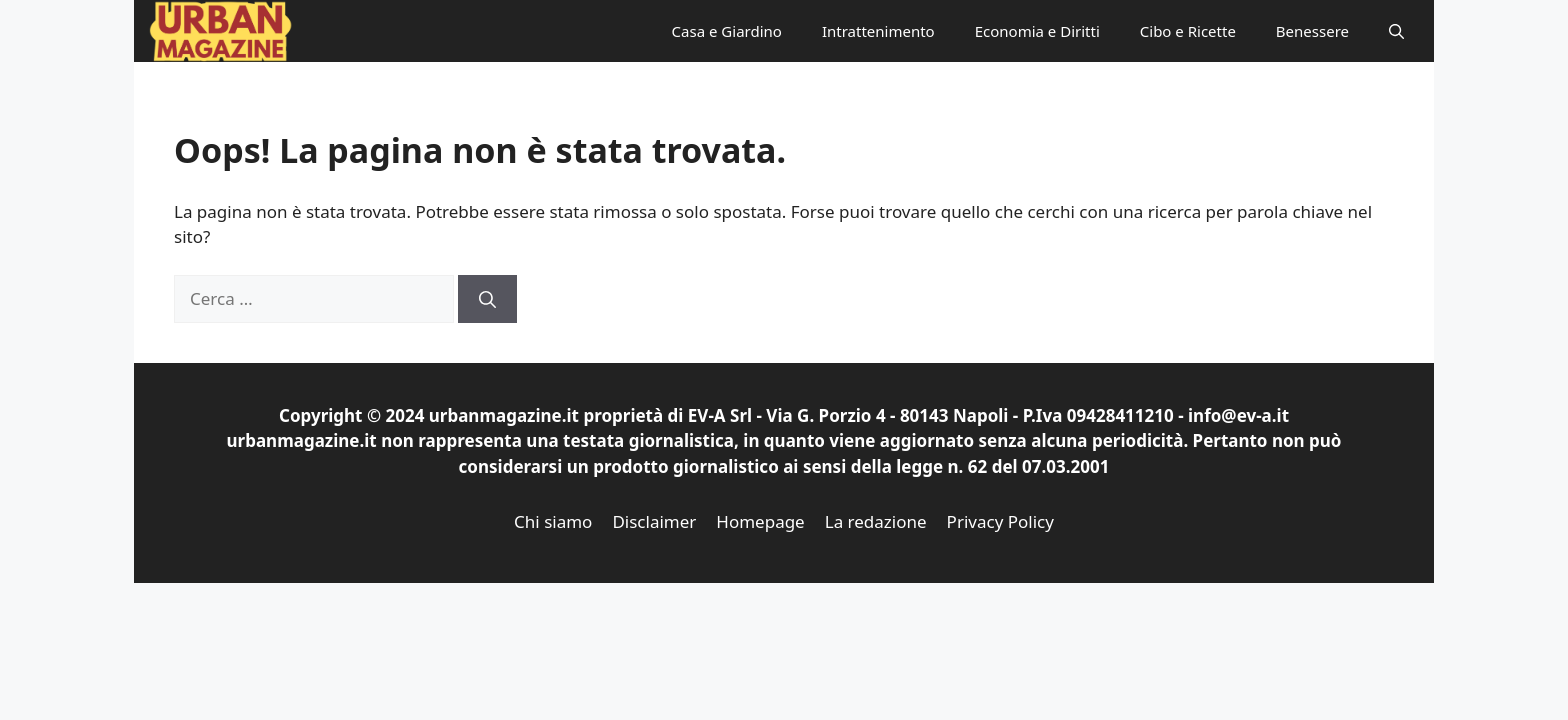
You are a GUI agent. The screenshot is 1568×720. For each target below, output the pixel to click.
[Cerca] (487, 299)
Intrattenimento (878, 31)
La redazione (876, 521)
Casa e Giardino (727, 31)
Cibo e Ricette (1188, 31)
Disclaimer (654, 521)
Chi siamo (553, 521)
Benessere (1312, 31)
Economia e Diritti (1037, 31)
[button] (1396, 31)
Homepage (760, 521)
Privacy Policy (1000, 521)
